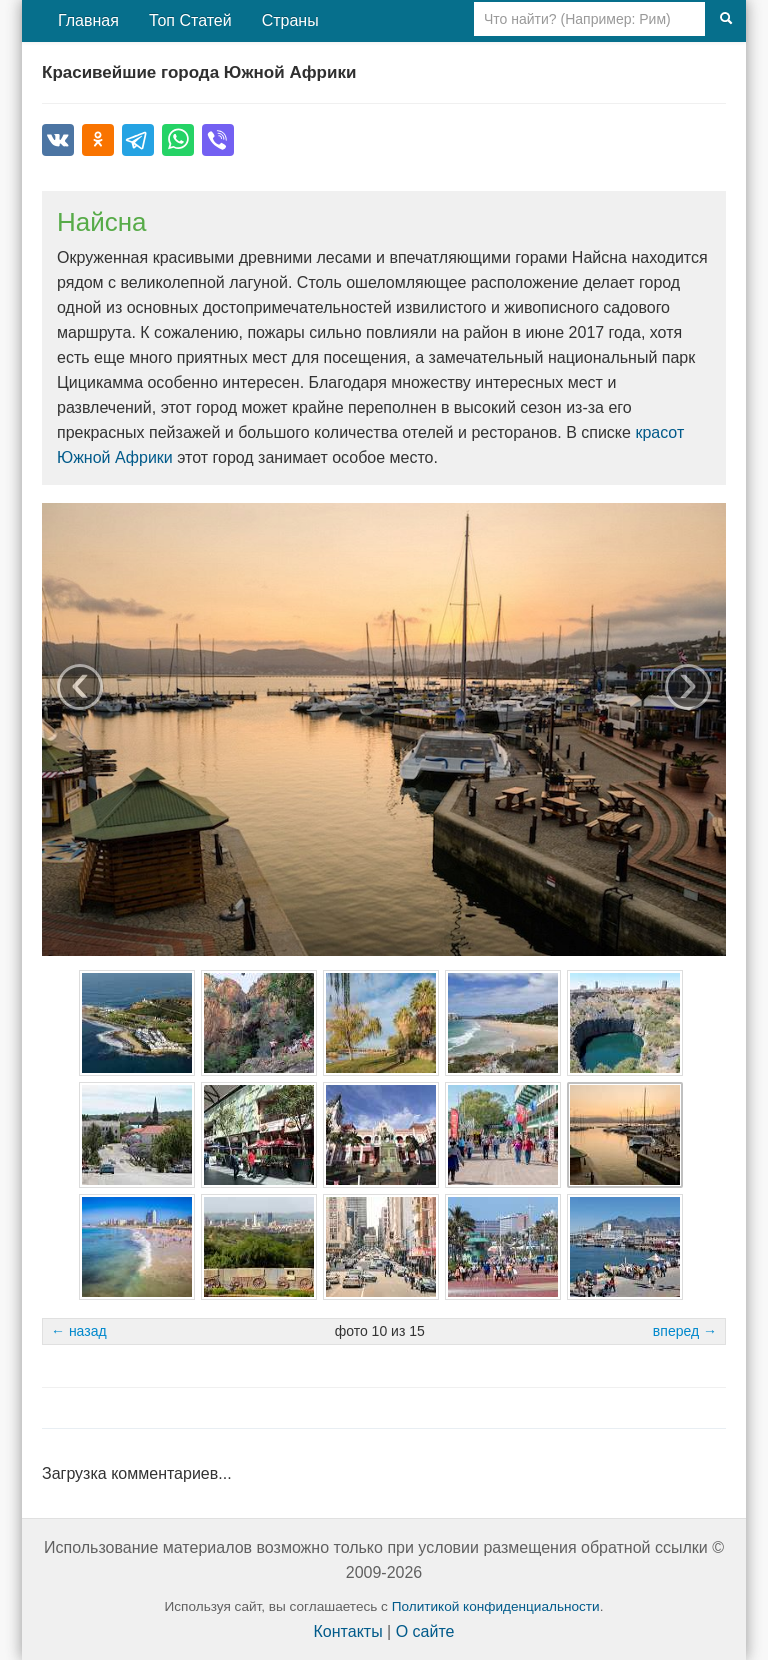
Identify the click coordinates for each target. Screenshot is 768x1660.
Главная (88, 20)
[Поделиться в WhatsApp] (178, 140)
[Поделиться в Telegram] (138, 140)
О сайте (425, 1631)
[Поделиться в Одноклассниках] (98, 140)
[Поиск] (726, 19)
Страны (290, 20)
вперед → (685, 1331)
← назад (79, 1331)
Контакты (348, 1631)
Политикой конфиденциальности (496, 1606)
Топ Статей (190, 20)
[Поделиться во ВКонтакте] (58, 140)
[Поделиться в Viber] (218, 140)
